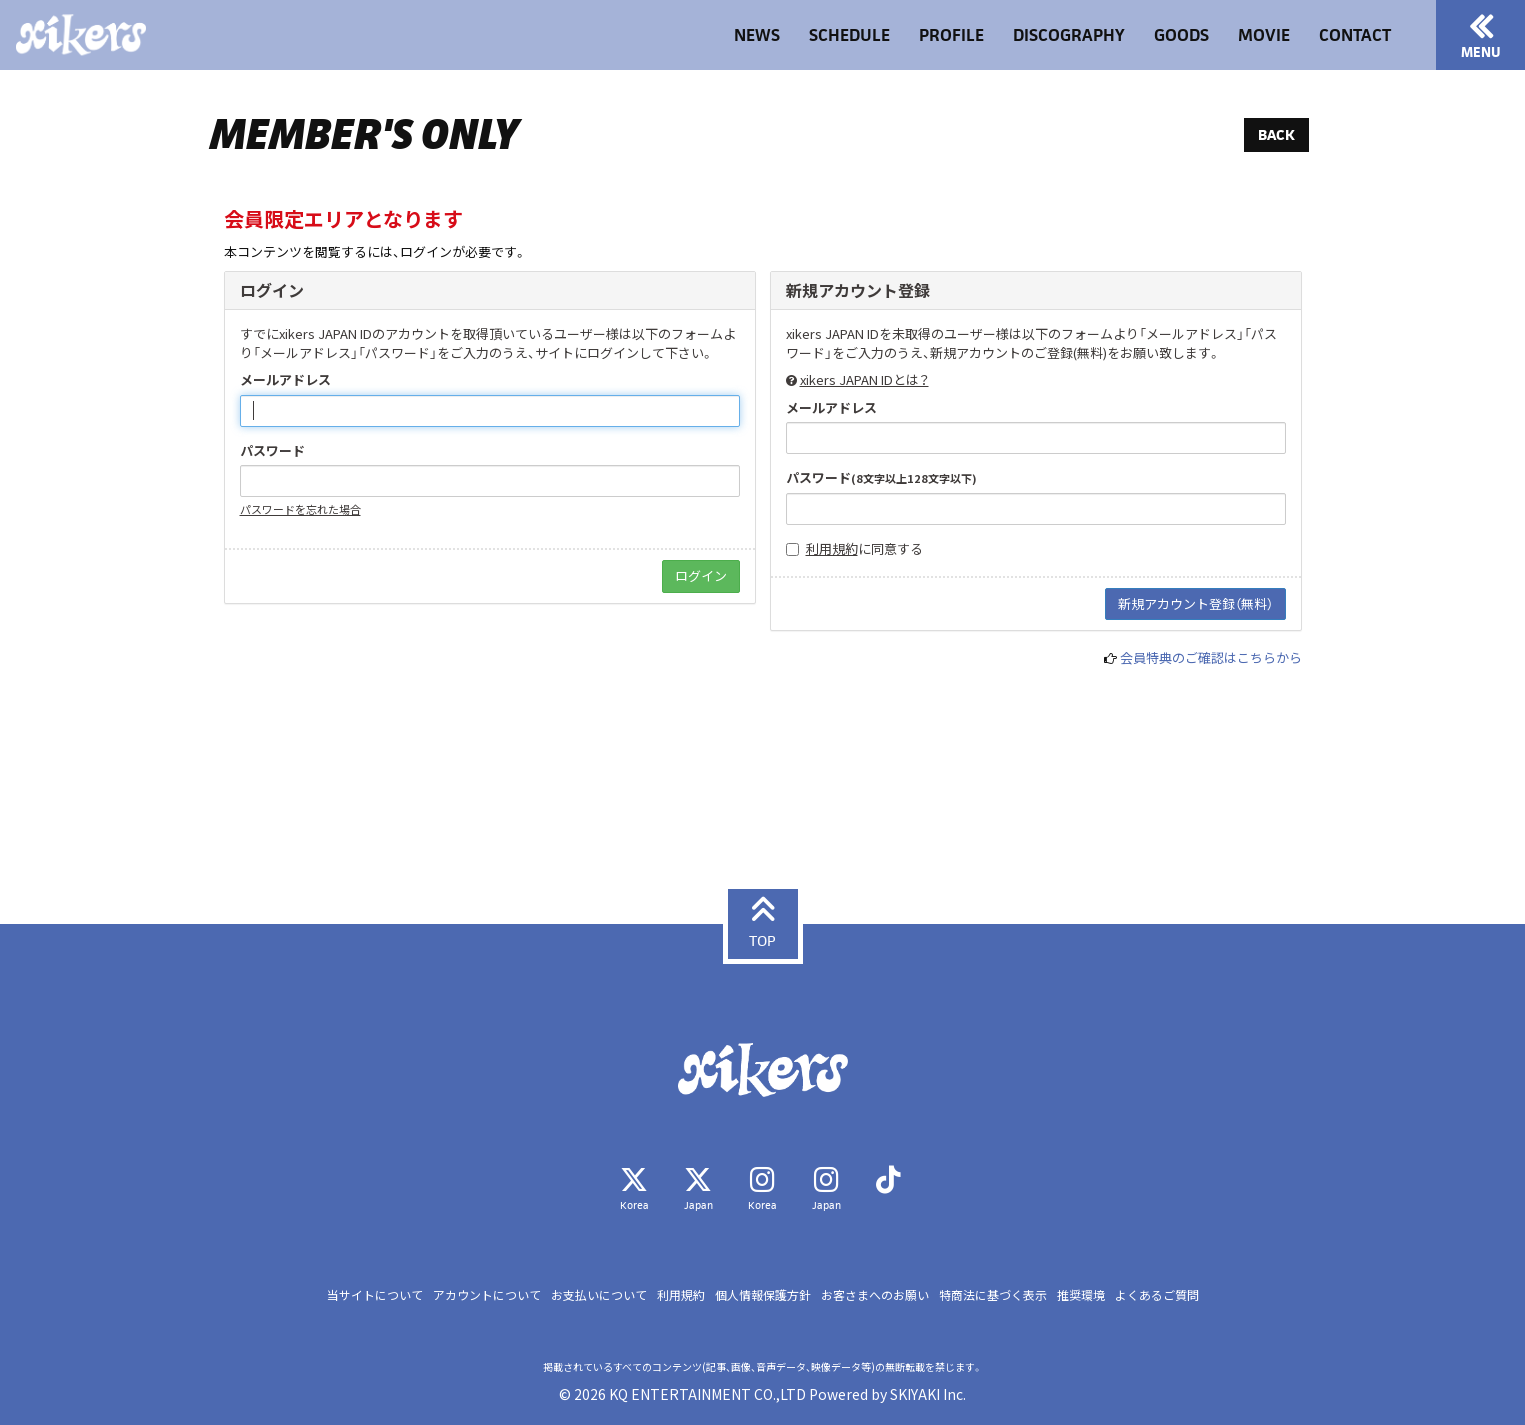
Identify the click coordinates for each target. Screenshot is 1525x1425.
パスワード (272, 451)
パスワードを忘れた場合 (300, 509)
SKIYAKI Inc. (928, 1394)
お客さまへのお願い (875, 1294)
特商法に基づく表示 (993, 1294)
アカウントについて (487, 1294)
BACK (1276, 134)
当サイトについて (375, 1294)
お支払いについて (599, 1294)
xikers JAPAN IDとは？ (864, 379)
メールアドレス (285, 380)
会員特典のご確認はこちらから (1211, 657)
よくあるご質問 (1157, 1294)
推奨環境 (1081, 1294)
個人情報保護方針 (763, 1294)
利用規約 (832, 548)
